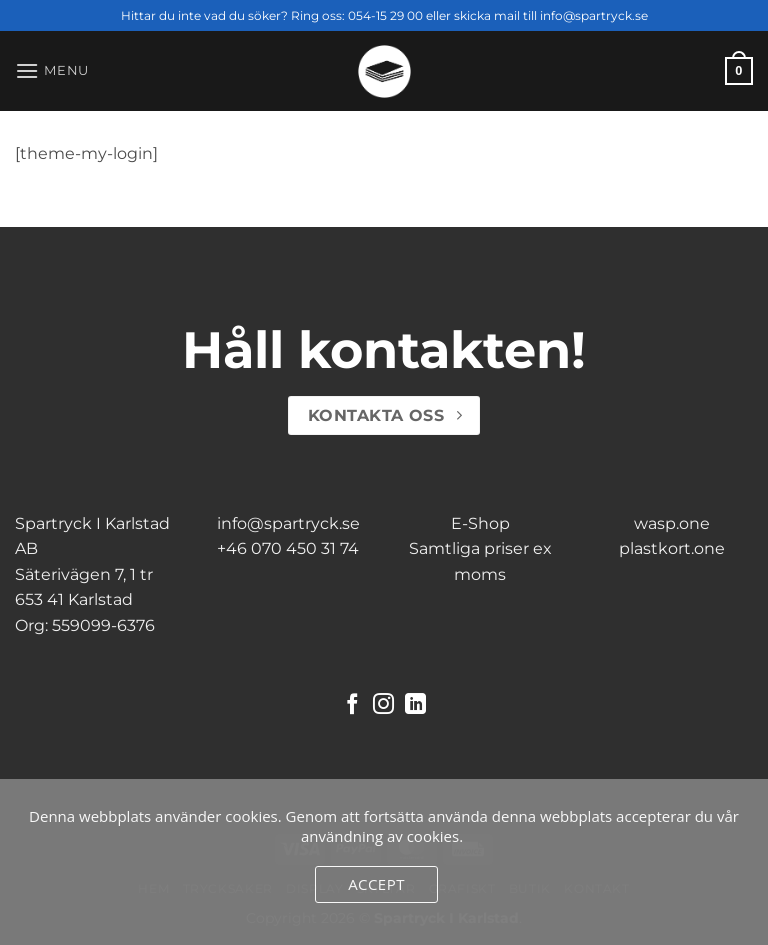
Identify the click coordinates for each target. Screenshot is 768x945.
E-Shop (480, 523)
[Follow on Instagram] (383, 705)
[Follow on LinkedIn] (415, 705)
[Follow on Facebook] (352, 705)
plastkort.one (672, 548)
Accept (376, 884)
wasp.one (672, 523)
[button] (52, 70)
